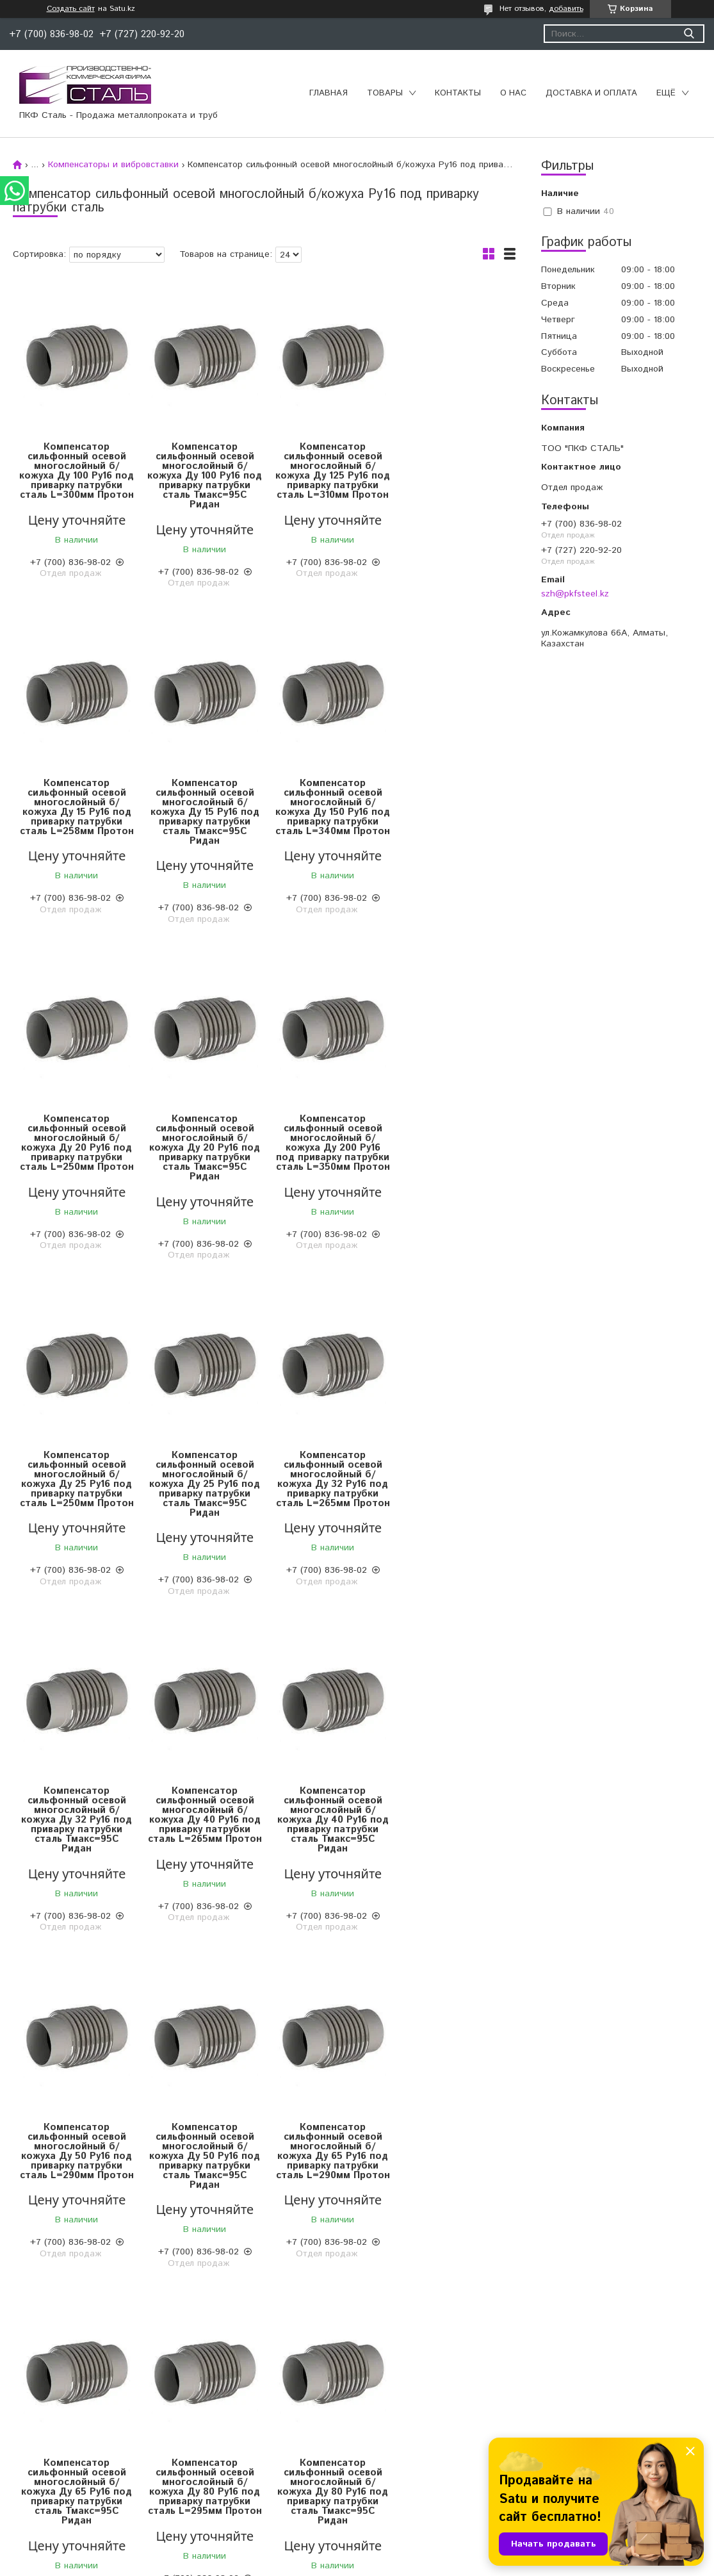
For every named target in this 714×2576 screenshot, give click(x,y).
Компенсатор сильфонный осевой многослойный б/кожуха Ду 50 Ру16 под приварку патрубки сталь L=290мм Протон (452, 1484)
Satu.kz (413, 2552)
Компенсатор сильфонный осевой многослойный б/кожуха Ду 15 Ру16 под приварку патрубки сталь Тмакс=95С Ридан (75, 812)
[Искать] (688, 34)
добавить (566, 8)
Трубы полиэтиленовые (413, 2415)
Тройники (208, 2479)
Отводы (205, 2431)
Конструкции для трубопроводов (434, 2431)
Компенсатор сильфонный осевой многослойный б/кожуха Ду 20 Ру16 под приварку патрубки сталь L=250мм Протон (327, 812)
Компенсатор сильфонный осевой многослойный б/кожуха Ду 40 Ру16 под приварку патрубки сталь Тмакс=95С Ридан (327, 1484)
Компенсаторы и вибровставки (113, 164)
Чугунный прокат (48, 2447)
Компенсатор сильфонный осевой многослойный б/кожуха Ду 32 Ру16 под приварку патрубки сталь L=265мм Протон (452, 1147)
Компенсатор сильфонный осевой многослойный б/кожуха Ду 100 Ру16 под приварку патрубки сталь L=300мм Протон (75, 475)
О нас (513, 93)
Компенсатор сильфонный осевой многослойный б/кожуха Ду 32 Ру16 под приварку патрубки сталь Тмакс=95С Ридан (75, 1484)
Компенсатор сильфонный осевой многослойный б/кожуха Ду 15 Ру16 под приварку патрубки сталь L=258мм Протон (452, 475)
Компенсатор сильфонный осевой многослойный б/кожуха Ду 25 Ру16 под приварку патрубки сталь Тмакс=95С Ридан (327, 1147)
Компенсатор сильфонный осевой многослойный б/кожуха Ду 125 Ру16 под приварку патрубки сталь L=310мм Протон (327, 475)
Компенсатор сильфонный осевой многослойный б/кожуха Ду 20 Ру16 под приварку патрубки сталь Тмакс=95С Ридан (452, 812)
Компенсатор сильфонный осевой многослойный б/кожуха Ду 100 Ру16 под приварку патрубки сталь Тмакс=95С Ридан (201, 475)
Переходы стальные (230, 2495)
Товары (385, 93)
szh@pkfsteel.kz (575, 593)
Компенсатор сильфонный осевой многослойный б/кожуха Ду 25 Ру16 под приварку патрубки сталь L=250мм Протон (201, 1147)
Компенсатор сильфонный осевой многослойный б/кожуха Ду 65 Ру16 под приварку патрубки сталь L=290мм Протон (201, 1819)
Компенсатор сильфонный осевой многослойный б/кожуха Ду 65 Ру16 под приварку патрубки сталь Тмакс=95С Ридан (327, 1819)
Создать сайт (71, 8)
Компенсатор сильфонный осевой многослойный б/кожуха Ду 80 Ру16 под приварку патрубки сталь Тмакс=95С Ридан (75, 2156)
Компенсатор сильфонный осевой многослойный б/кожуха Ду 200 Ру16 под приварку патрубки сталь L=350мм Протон (75, 1147)
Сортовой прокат (49, 2431)
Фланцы (205, 2463)
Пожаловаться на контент (395, 2563)
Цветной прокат (46, 2415)
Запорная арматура (230, 2415)
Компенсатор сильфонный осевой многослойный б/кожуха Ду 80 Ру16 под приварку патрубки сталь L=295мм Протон (452, 1819)
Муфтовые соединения (237, 2447)
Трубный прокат (47, 2479)
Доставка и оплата (591, 93)
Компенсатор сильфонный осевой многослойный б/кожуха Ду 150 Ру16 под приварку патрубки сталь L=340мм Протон (201, 812)
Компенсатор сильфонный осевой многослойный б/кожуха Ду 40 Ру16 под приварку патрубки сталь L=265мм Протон (201, 1484)
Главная (328, 93)
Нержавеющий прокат (60, 2463)
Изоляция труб (395, 2447)
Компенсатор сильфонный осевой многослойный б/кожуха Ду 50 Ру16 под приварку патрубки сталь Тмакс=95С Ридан (75, 1819)
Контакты (458, 93)
